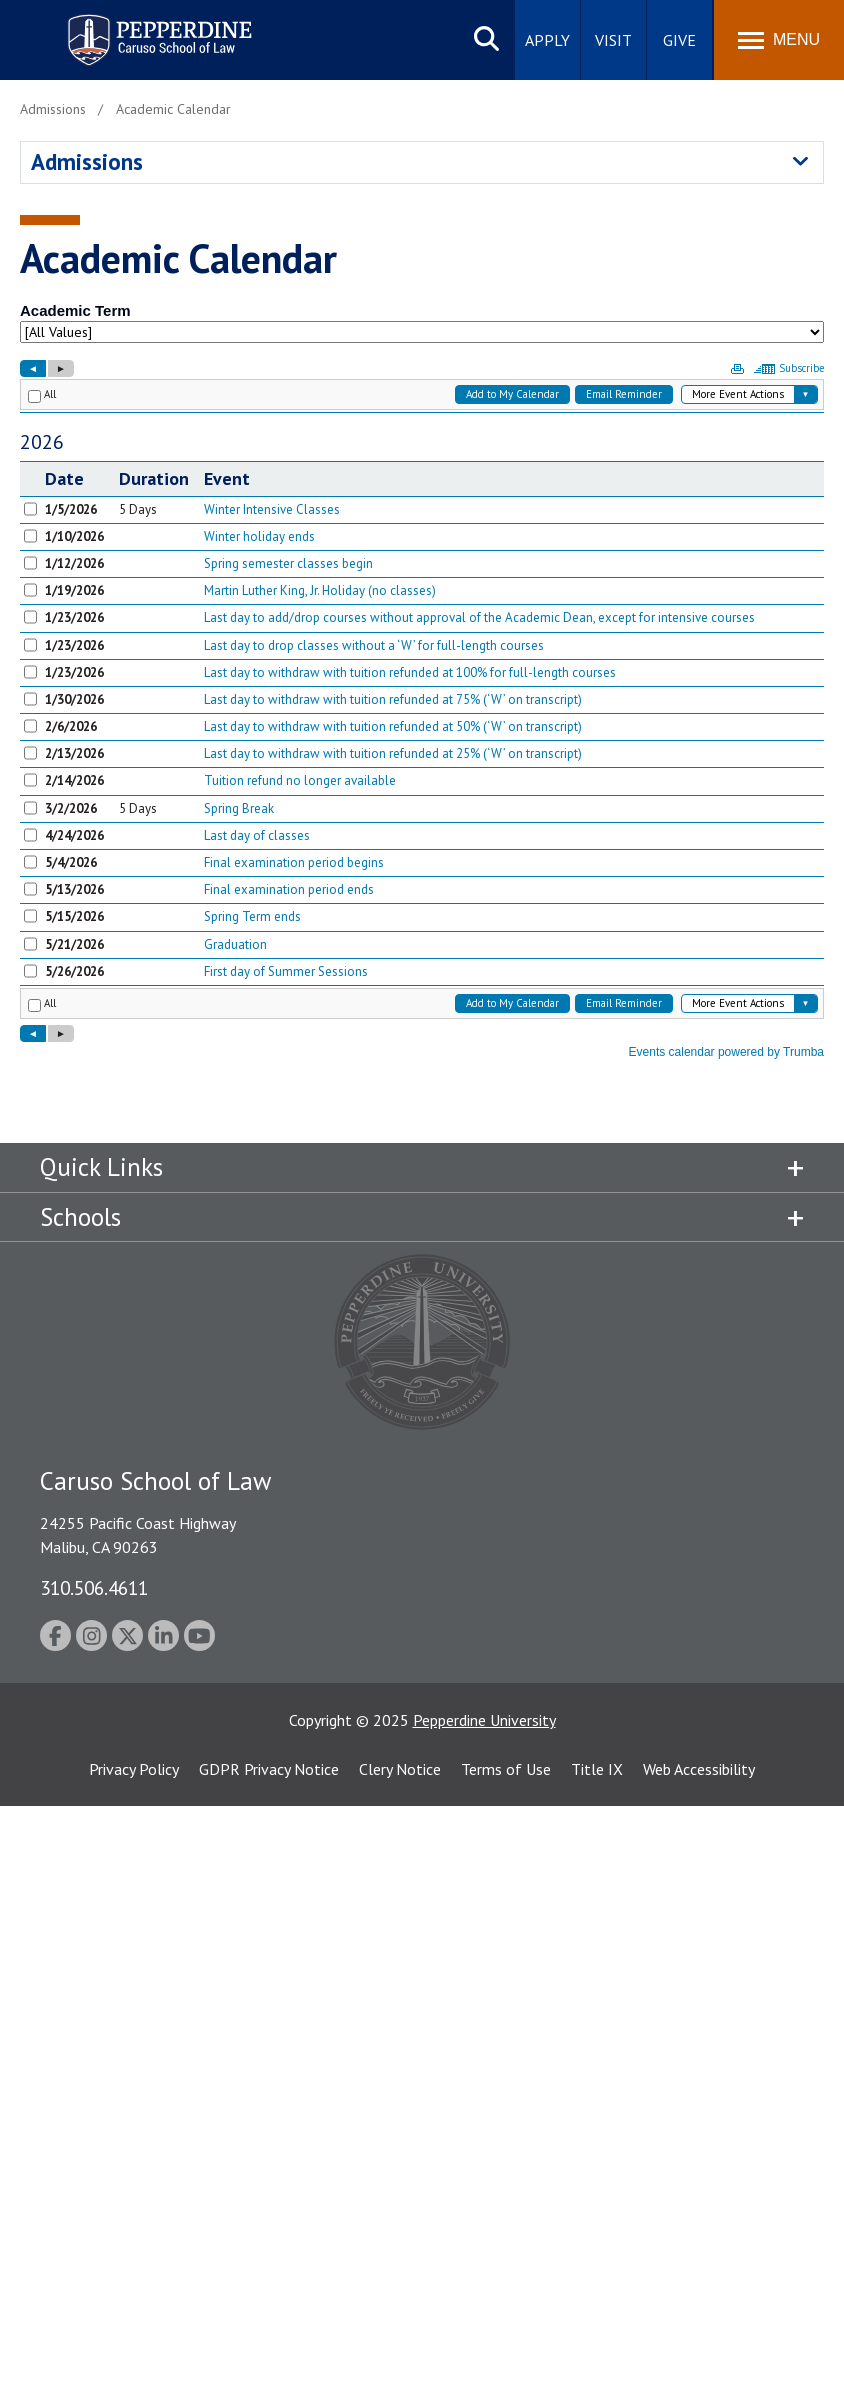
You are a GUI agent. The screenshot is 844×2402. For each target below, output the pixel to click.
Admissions (87, 161)
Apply (547, 40)
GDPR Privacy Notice (269, 1769)
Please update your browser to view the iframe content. (422, 327)
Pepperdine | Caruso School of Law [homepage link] (156, 27)
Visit (613, 40)
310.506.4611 (94, 1587)
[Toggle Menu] (779, 40)
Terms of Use (506, 1769)
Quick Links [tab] (101, 1167)
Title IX (597, 1769)
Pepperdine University (484, 1720)
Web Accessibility (699, 1769)
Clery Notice (400, 1769)
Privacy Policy (134, 1769)
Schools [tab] (80, 1217)
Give (679, 40)
